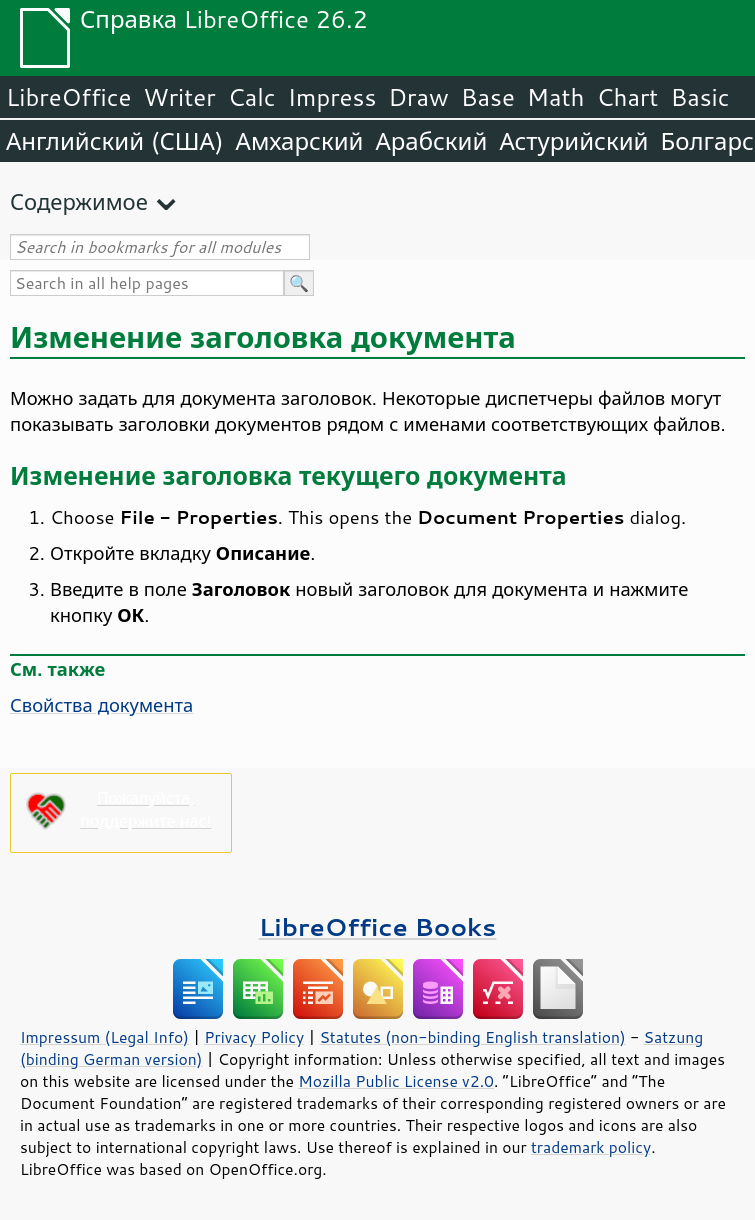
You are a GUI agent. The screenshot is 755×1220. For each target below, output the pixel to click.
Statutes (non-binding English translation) (472, 1037)
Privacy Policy (254, 1037)
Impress (332, 97)
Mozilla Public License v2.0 (396, 1081)
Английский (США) (115, 141)
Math (556, 97)
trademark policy (591, 1147)
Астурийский (573, 141)
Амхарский (300, 141)
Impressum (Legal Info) (104, 1037)
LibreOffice (68, 97)
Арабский (431, 141)
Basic (699, 97)
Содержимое (79, 201)
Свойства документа (101, 705)
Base (488, 97)
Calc (252, 97)
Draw (418, 97)
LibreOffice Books (378, 926)
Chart (627, 97)
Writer (179, 97)
